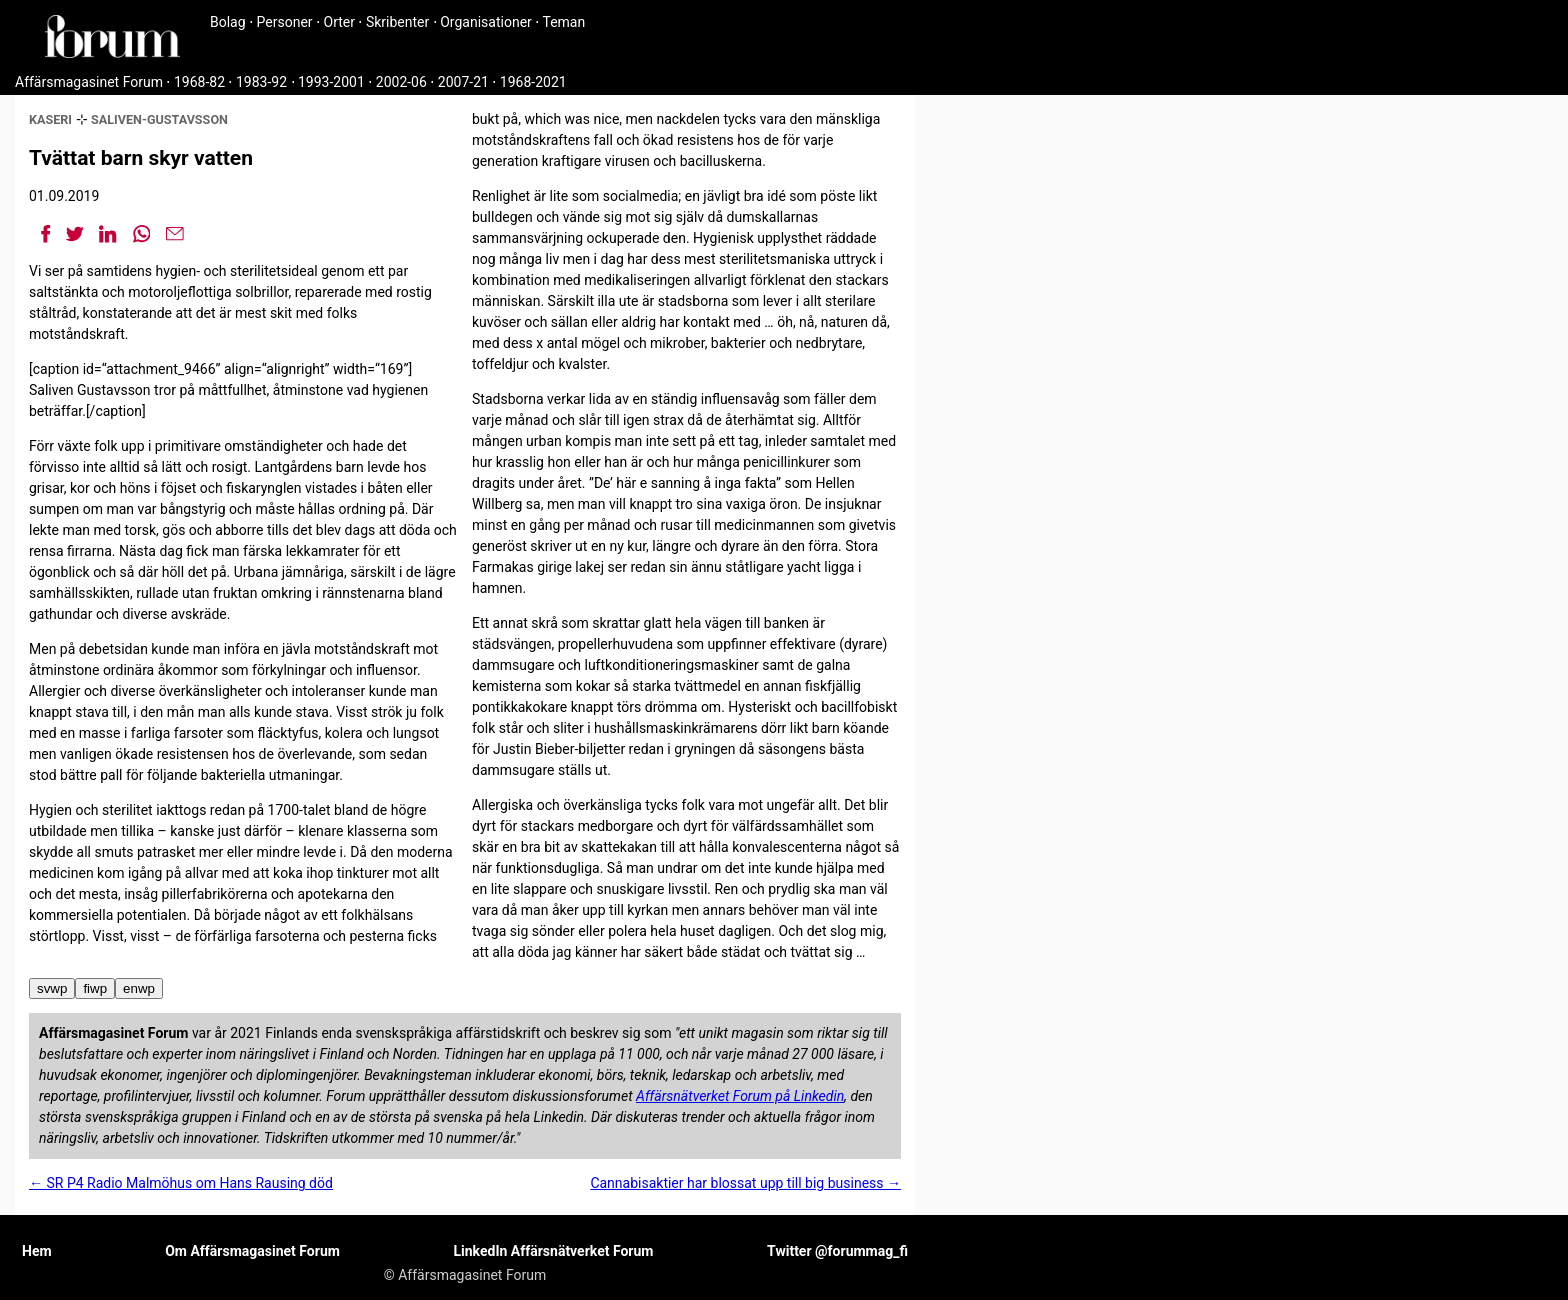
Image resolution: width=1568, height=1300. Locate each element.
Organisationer (486, 22)
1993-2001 (331, 82)
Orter (339, 22)
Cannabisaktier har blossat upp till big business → (745, 1183)
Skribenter (397, 22)
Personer (285, 22)
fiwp (95, 988)
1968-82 (199, 82)
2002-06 (401, 82)
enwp (139, 988)
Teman (563, 22)
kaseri (50, 119)
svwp (52, 988)
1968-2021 (533, 82)
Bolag (228, 22)
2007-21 (463, 82)
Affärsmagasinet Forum (89, 82)
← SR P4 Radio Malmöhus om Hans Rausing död (181, 1183)
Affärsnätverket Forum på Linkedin (740, 1096)
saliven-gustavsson (159, 119)
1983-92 (261, 82)
